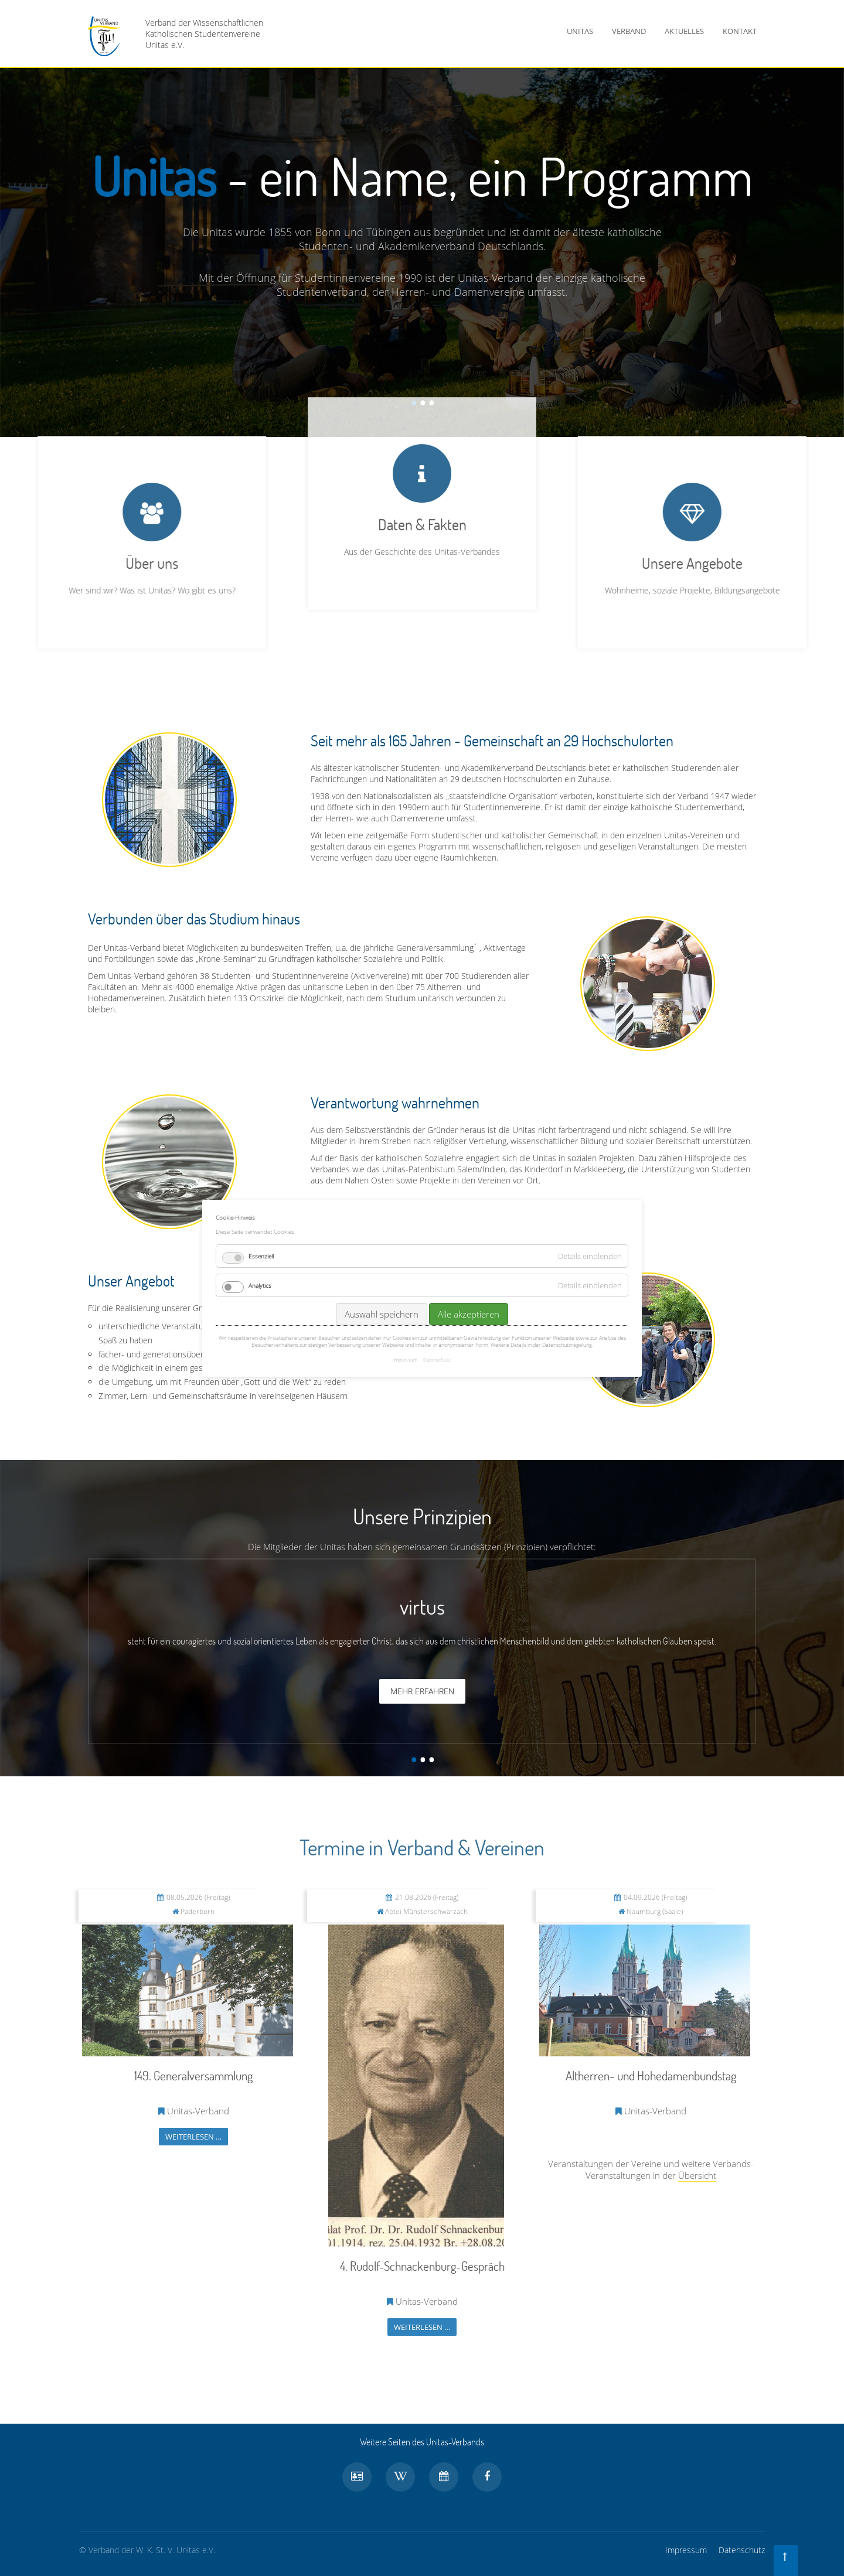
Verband (629, 31)
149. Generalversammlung (193, 2075)
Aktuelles (684, 31)
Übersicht (697, 2175)
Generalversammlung (435, 947)
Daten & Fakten (422, 354)
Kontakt (740, 31)
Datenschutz (742, 2549)
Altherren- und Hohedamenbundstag (651, 2075)
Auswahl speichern (381, 1314)
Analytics (260, 1285)
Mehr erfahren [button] (422, 1691)
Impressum (686, 2549)
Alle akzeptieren (468, 1314)
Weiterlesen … (193, 2136)
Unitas (580, 31)
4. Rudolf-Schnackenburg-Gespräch (422, 2266)
